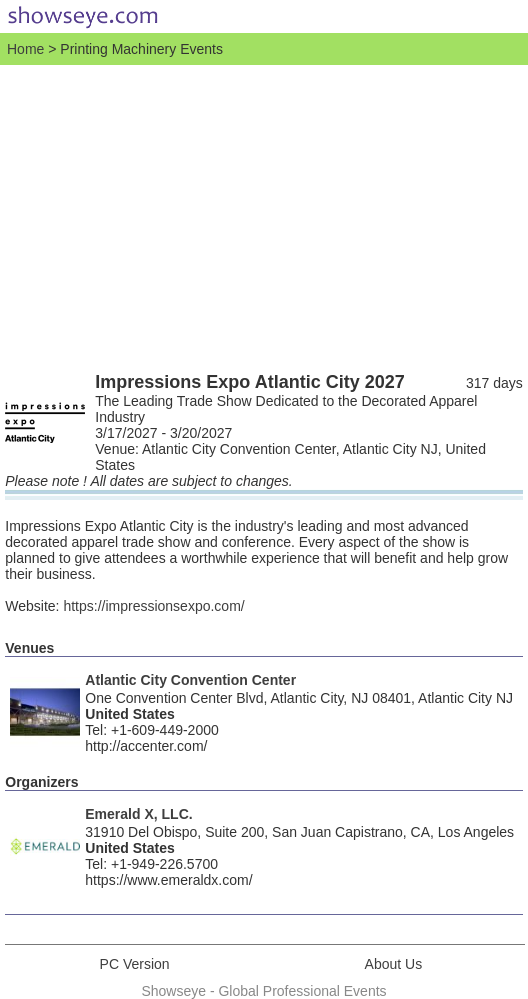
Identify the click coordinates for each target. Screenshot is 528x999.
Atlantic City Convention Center (190, 680)
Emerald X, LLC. (138, 814)
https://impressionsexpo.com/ (153, 606)
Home (25, 49)
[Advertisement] (264, 215)
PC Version (135, 964)
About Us (394, 964)
